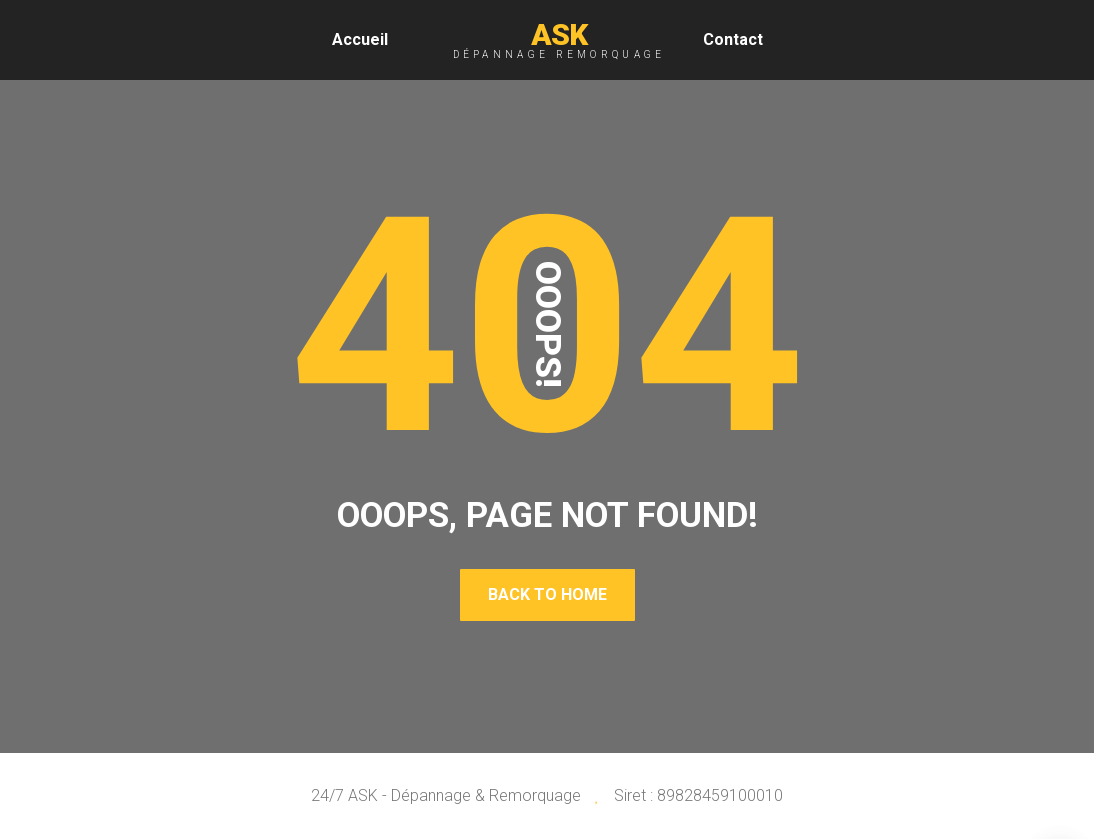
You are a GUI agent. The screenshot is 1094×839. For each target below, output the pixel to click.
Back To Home (547, 594)
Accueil (360, 39)
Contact (733, 39)
